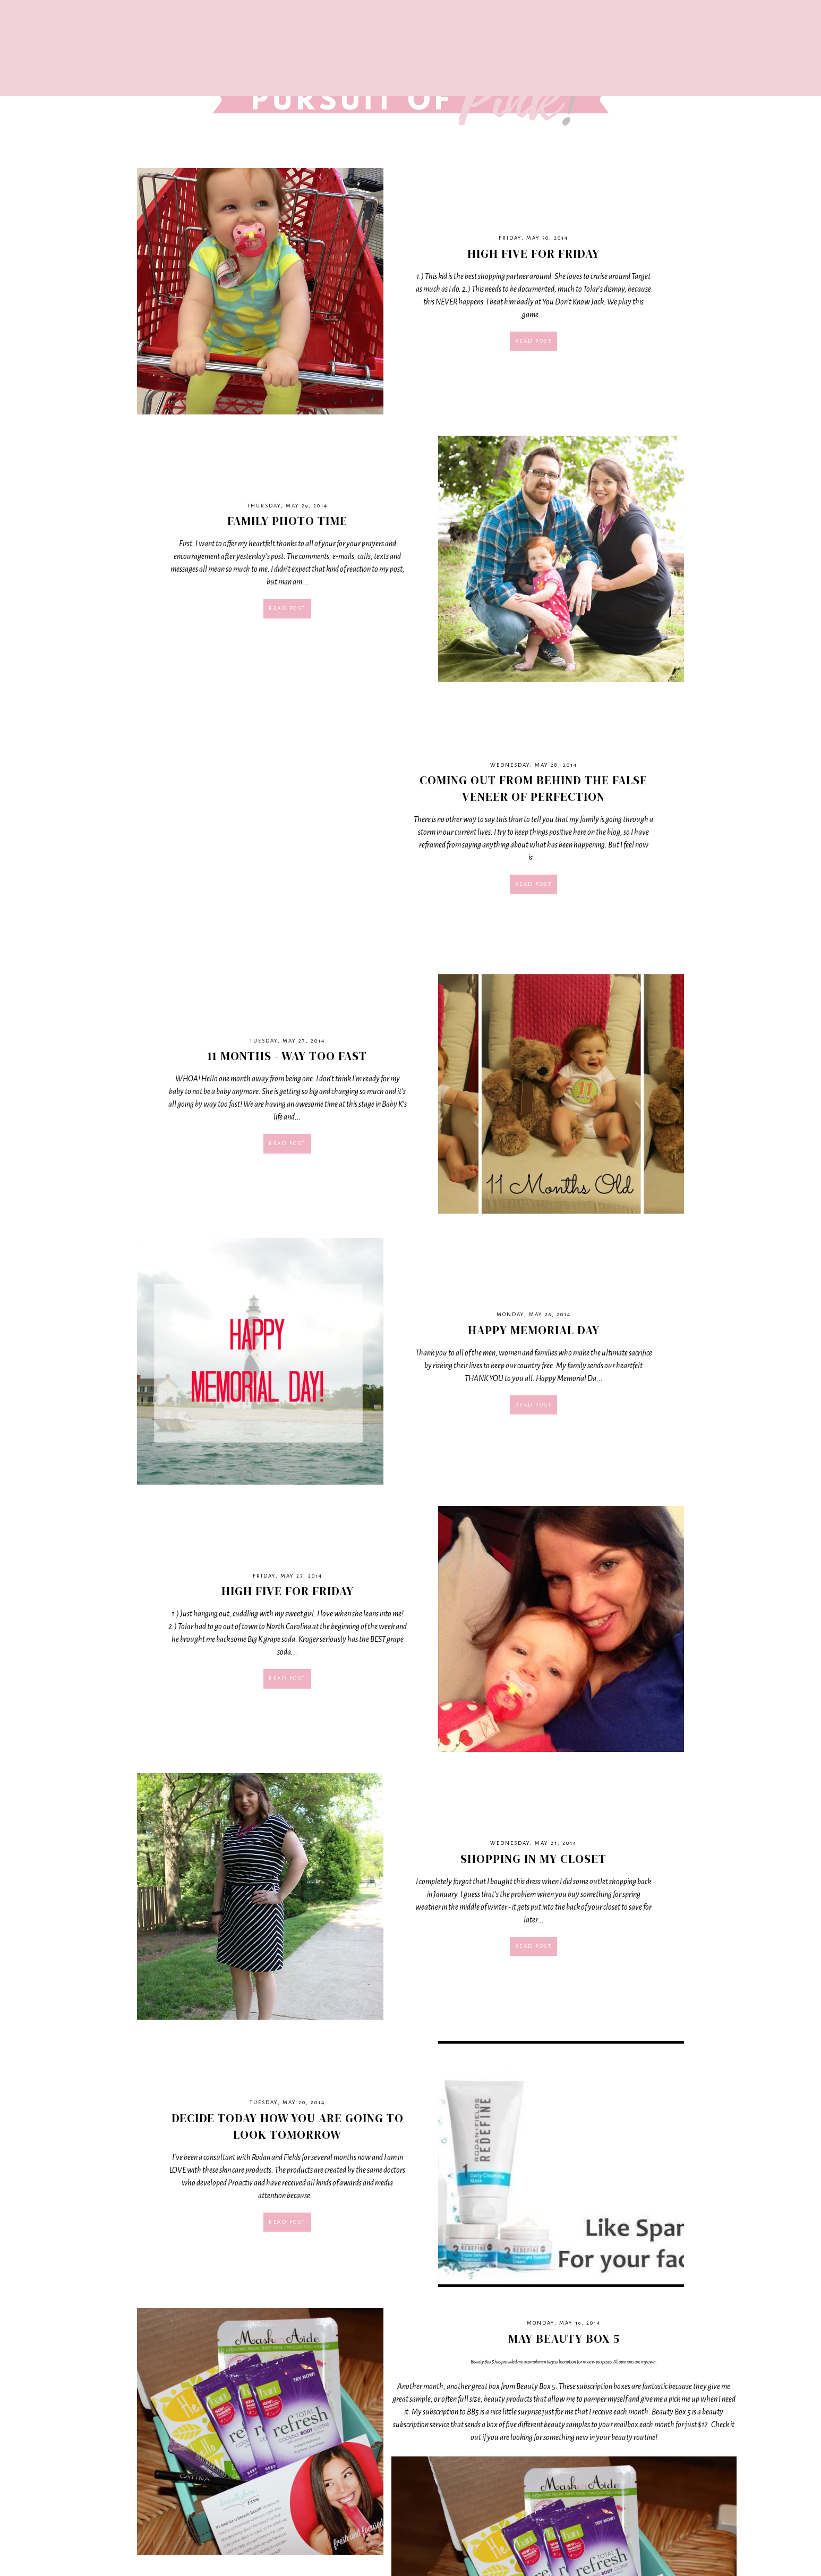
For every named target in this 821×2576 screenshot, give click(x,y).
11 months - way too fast (287, 1056)
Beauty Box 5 (482, 2362)
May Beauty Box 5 (564, 2338)
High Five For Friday (533, 253)
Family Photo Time (287, 521)
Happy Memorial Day (534, 1330)
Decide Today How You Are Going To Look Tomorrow (288, 2126)
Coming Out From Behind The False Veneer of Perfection (533, 788)
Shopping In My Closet (533, 1859)
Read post (533, 341)
